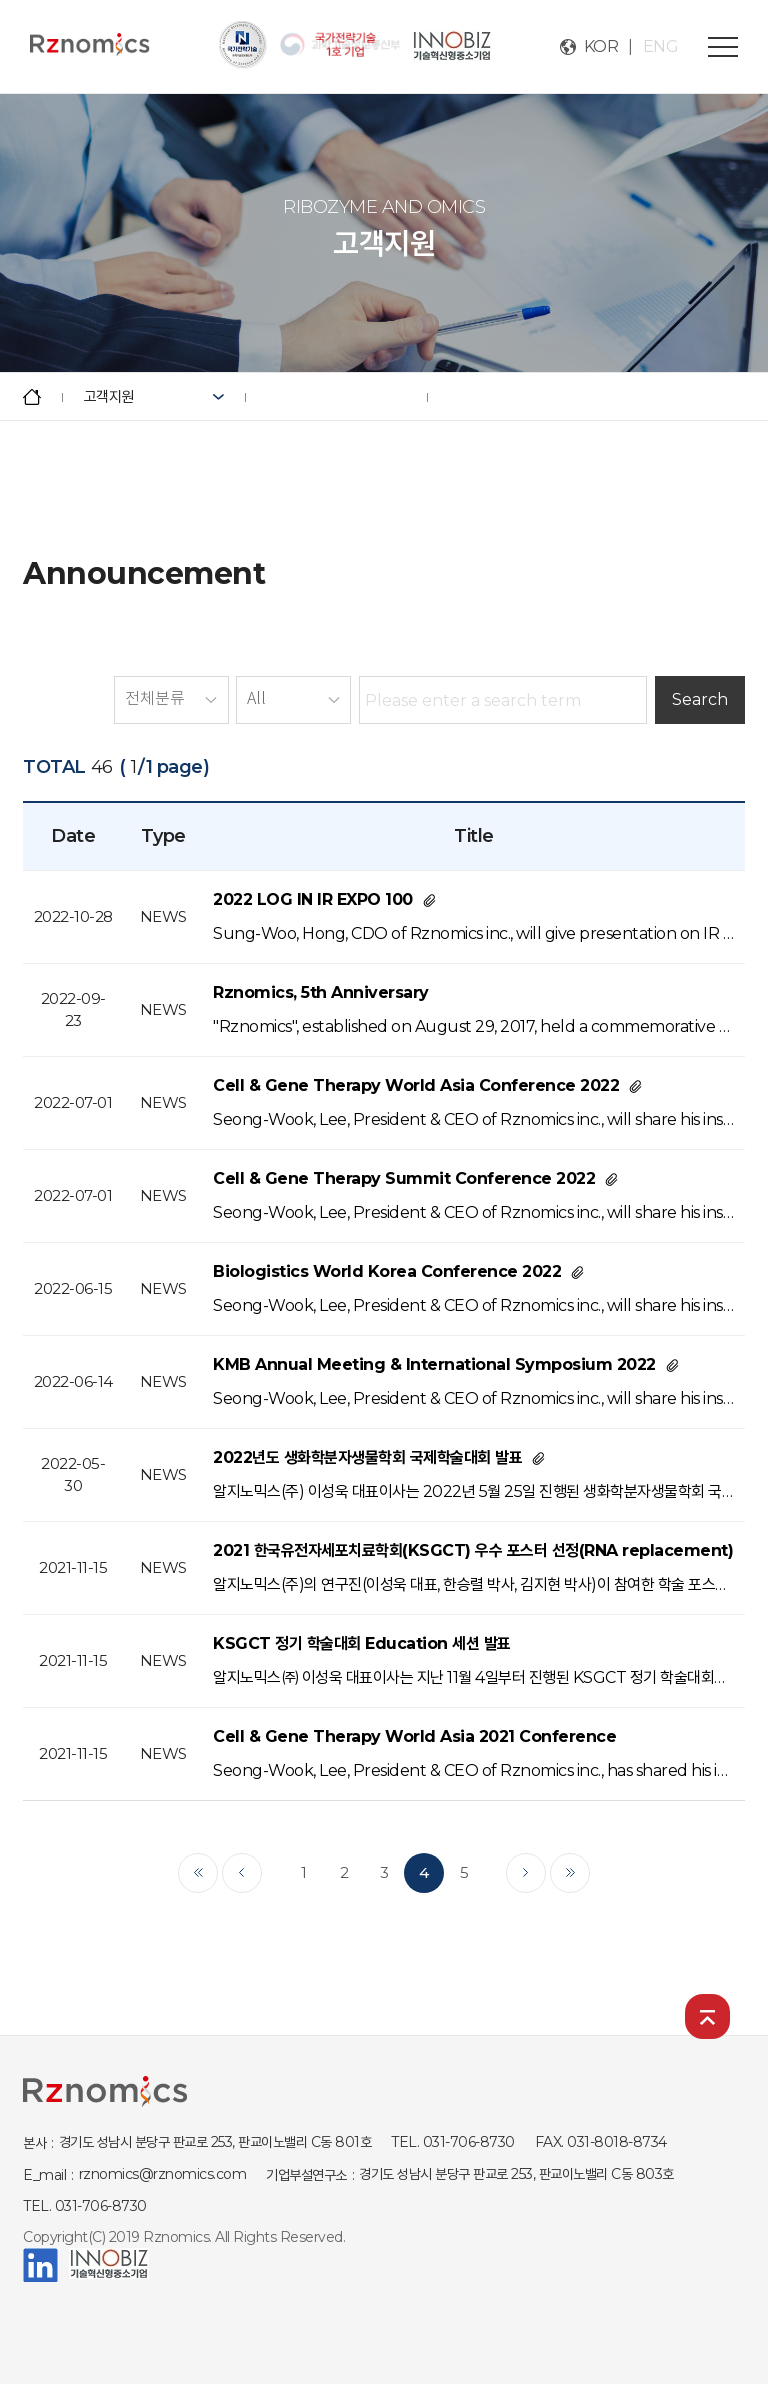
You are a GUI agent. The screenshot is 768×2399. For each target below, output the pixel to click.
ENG (661, 46)
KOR (601, 46)
